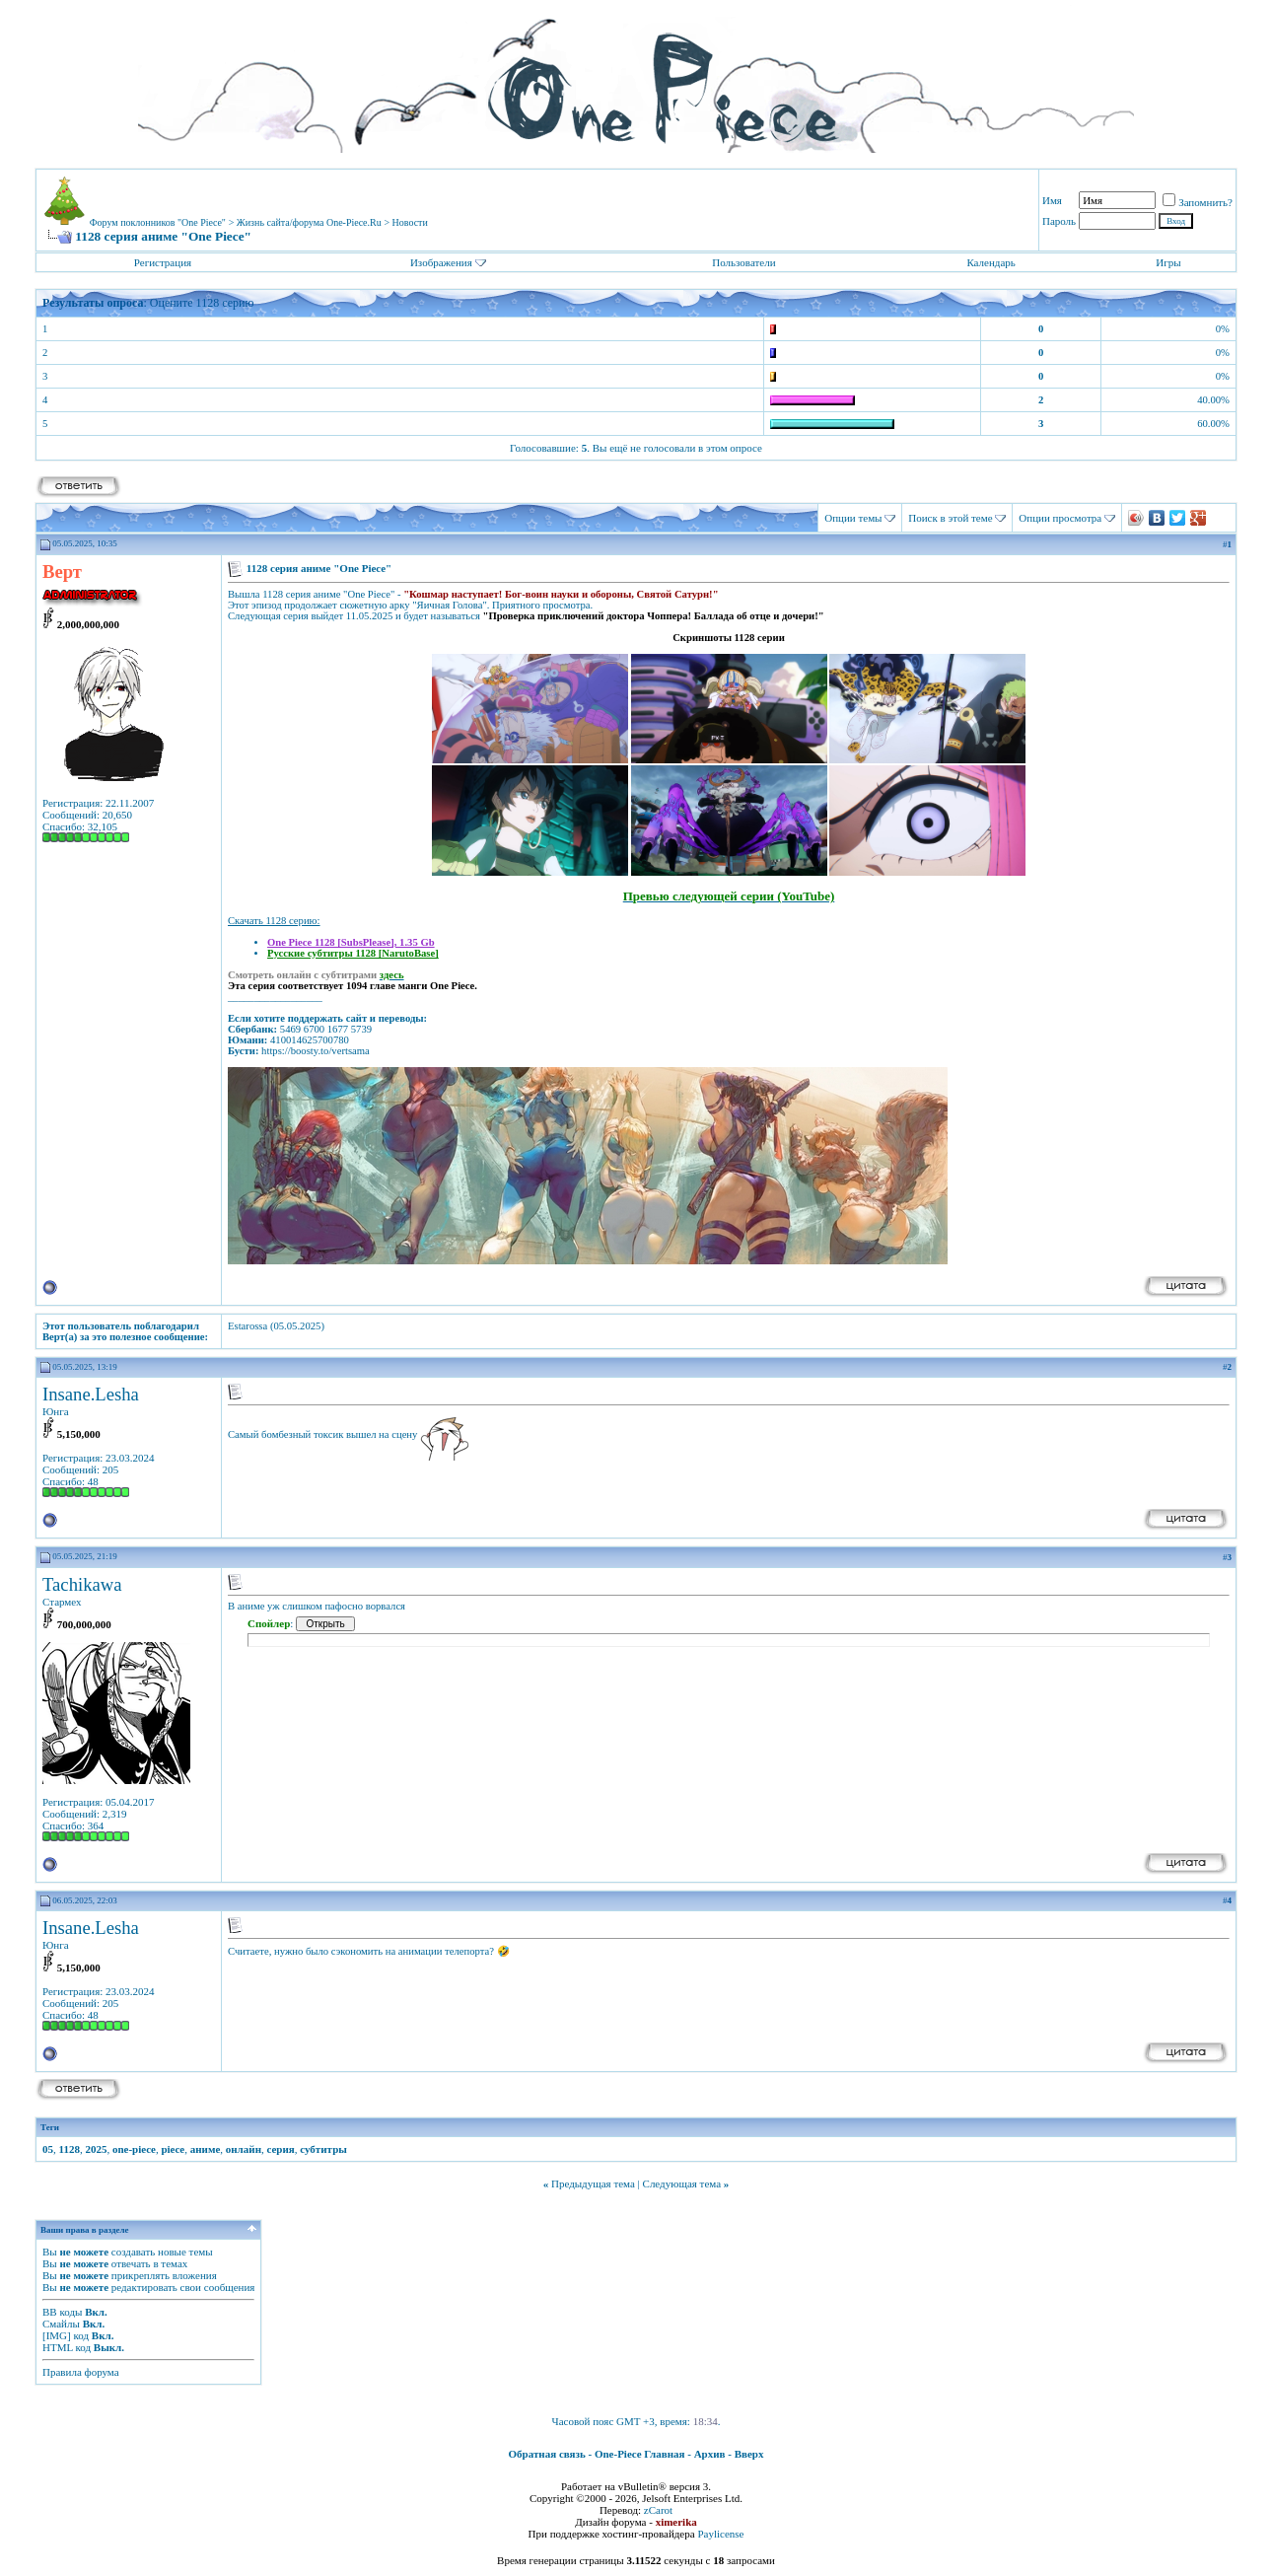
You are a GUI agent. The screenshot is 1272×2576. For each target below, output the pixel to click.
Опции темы (853, 518)
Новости (410, 222)
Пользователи (743, 262)
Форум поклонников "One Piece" (158, 222)
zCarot (658, 2510)
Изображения (441, 262)
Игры (1168, 262)
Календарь (990, 262)
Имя (1052, 200)
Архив (710, 2454)
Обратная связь (547, 2454)
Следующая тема (682, 2183)
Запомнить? (1198, 202)
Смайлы (61, 2323)
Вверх (749, 2454)
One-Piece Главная (640, 2454)
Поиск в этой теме (950, 518)
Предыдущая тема (593, 2183)
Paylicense (720, 2534)
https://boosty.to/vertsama (315, 1050)
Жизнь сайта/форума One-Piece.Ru (309, 222)
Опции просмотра (1060, 518)
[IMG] (56, 2335)
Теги (49, 2127)
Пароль (1059, 221)
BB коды (62, 2312)
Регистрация (162, 262)
